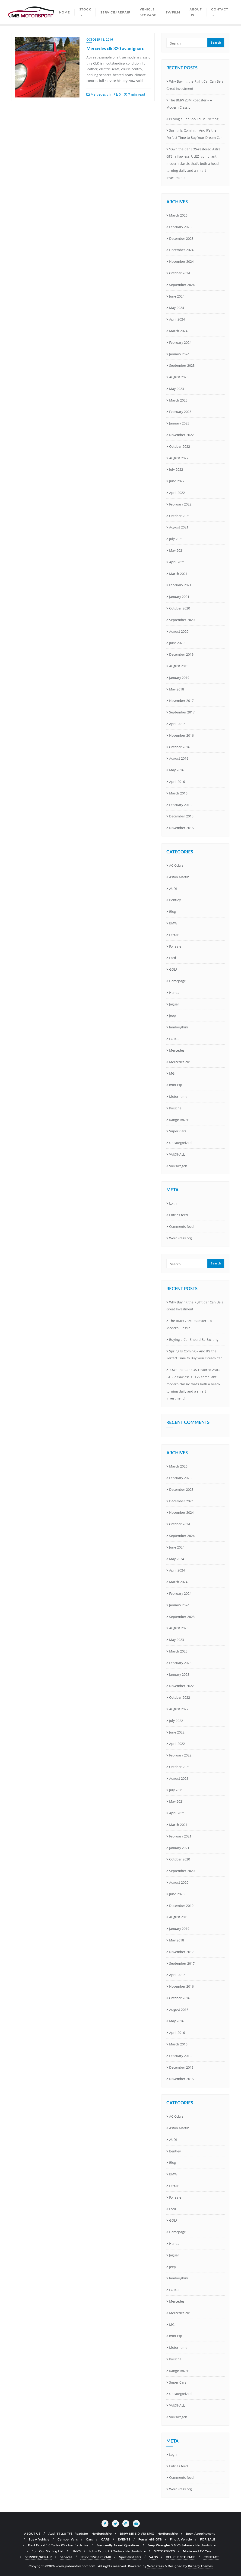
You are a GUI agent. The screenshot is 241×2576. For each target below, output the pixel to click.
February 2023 (180, 411)
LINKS (76, 2551)
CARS (105, 2539)
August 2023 (178, 377)
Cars (89, 2539)
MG (171, 1073)
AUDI (173, 888)
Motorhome (178, 1096)
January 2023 (179, 423)
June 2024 (176, 296)
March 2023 (178, 400)
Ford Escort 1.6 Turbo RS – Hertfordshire (58, 2545)
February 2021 (180, 585)
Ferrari (174, 935)
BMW (173, 923)
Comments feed (181, 1226)
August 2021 (178, 527)
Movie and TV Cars (197, 2551)
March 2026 (178, 215)
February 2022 (180, 504)
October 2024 (179, 273)
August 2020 (178, 631)
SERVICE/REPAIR (38, 2557)
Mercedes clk (98, 94)
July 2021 (176, 539)
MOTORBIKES (164, 2551)
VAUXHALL (177, 1154)
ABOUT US (32, 2533)
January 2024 (179, 354)
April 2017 (177, 724)
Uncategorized (180, 1143)
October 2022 (179, 446)
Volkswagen (178, 1166)
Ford (172, 958)
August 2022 (178, 458)
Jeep (172, 1015)
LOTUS (174, 1039)
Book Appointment (200, 2533)
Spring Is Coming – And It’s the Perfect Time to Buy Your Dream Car (194, 134)
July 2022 (176, 469)
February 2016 (180, 805)
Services (66, 2557)
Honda (174, 992)
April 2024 (177, 319)
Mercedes (176, 1050)
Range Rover (179, 1120)
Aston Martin (179, 877)
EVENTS (124, 2539)
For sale (175, 946)
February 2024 (180, 342)
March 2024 (178, 331)
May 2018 (176, 689)
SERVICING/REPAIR (95, 2557)
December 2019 (181, 654)
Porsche (175, 1108)
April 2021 (177, 562)
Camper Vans (67, 2539)
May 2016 (176, 770)
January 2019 (179, 677)
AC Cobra (176, 865)
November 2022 (181, 435)
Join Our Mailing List (47, 2551)
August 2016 (178, 758)
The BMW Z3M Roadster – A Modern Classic (189, 104)
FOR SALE (207, 2539)
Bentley (175, 900)
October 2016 (179, 747)
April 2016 (177, 781)
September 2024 (182, 284)
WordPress (155, 2566)
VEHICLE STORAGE (180, 2557)
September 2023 (182, 365)
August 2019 (178, 666)
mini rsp (175, 1085)
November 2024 (181, 261)
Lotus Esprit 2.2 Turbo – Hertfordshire (117, 2551)
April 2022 (177, 492)
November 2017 (181, 700)
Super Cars (177, 1131)
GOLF (173, 969)
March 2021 (178, 573)
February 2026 (180, 227)
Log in (173, 1203)
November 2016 (181, 735)
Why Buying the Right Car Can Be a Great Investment (194, 85)
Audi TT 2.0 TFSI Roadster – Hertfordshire (80, 2533)
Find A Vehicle (181, 2539)
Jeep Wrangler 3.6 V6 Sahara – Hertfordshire (182, 2545)
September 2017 (182, 712)
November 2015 (181, 828)
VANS (153, 2557)
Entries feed (178, 1215)
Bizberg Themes (200, 2566)
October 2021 (179, 516)
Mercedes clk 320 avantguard (115, 48)
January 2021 (179, 596)
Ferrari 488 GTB (150, 2539)
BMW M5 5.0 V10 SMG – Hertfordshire (149, 2533)
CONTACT (211, 2557)
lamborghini (178, 1027)
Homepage (177, 981)
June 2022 (176, 481)
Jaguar (174, 1004)
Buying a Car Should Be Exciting (194, 119)
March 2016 (178, 793)
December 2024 (181, 250)
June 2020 (176, 643)
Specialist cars (130, 2557)
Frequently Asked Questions (118, 2545)
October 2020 (179, 608)
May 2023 (176, 388)
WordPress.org (180, 1238)
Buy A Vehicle (39, 2539)
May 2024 (176, 307)
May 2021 (176, 550)
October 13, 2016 (99, 40)
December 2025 (181, 238)
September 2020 (182, 620)
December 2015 (181, 816)
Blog (172, 911)
